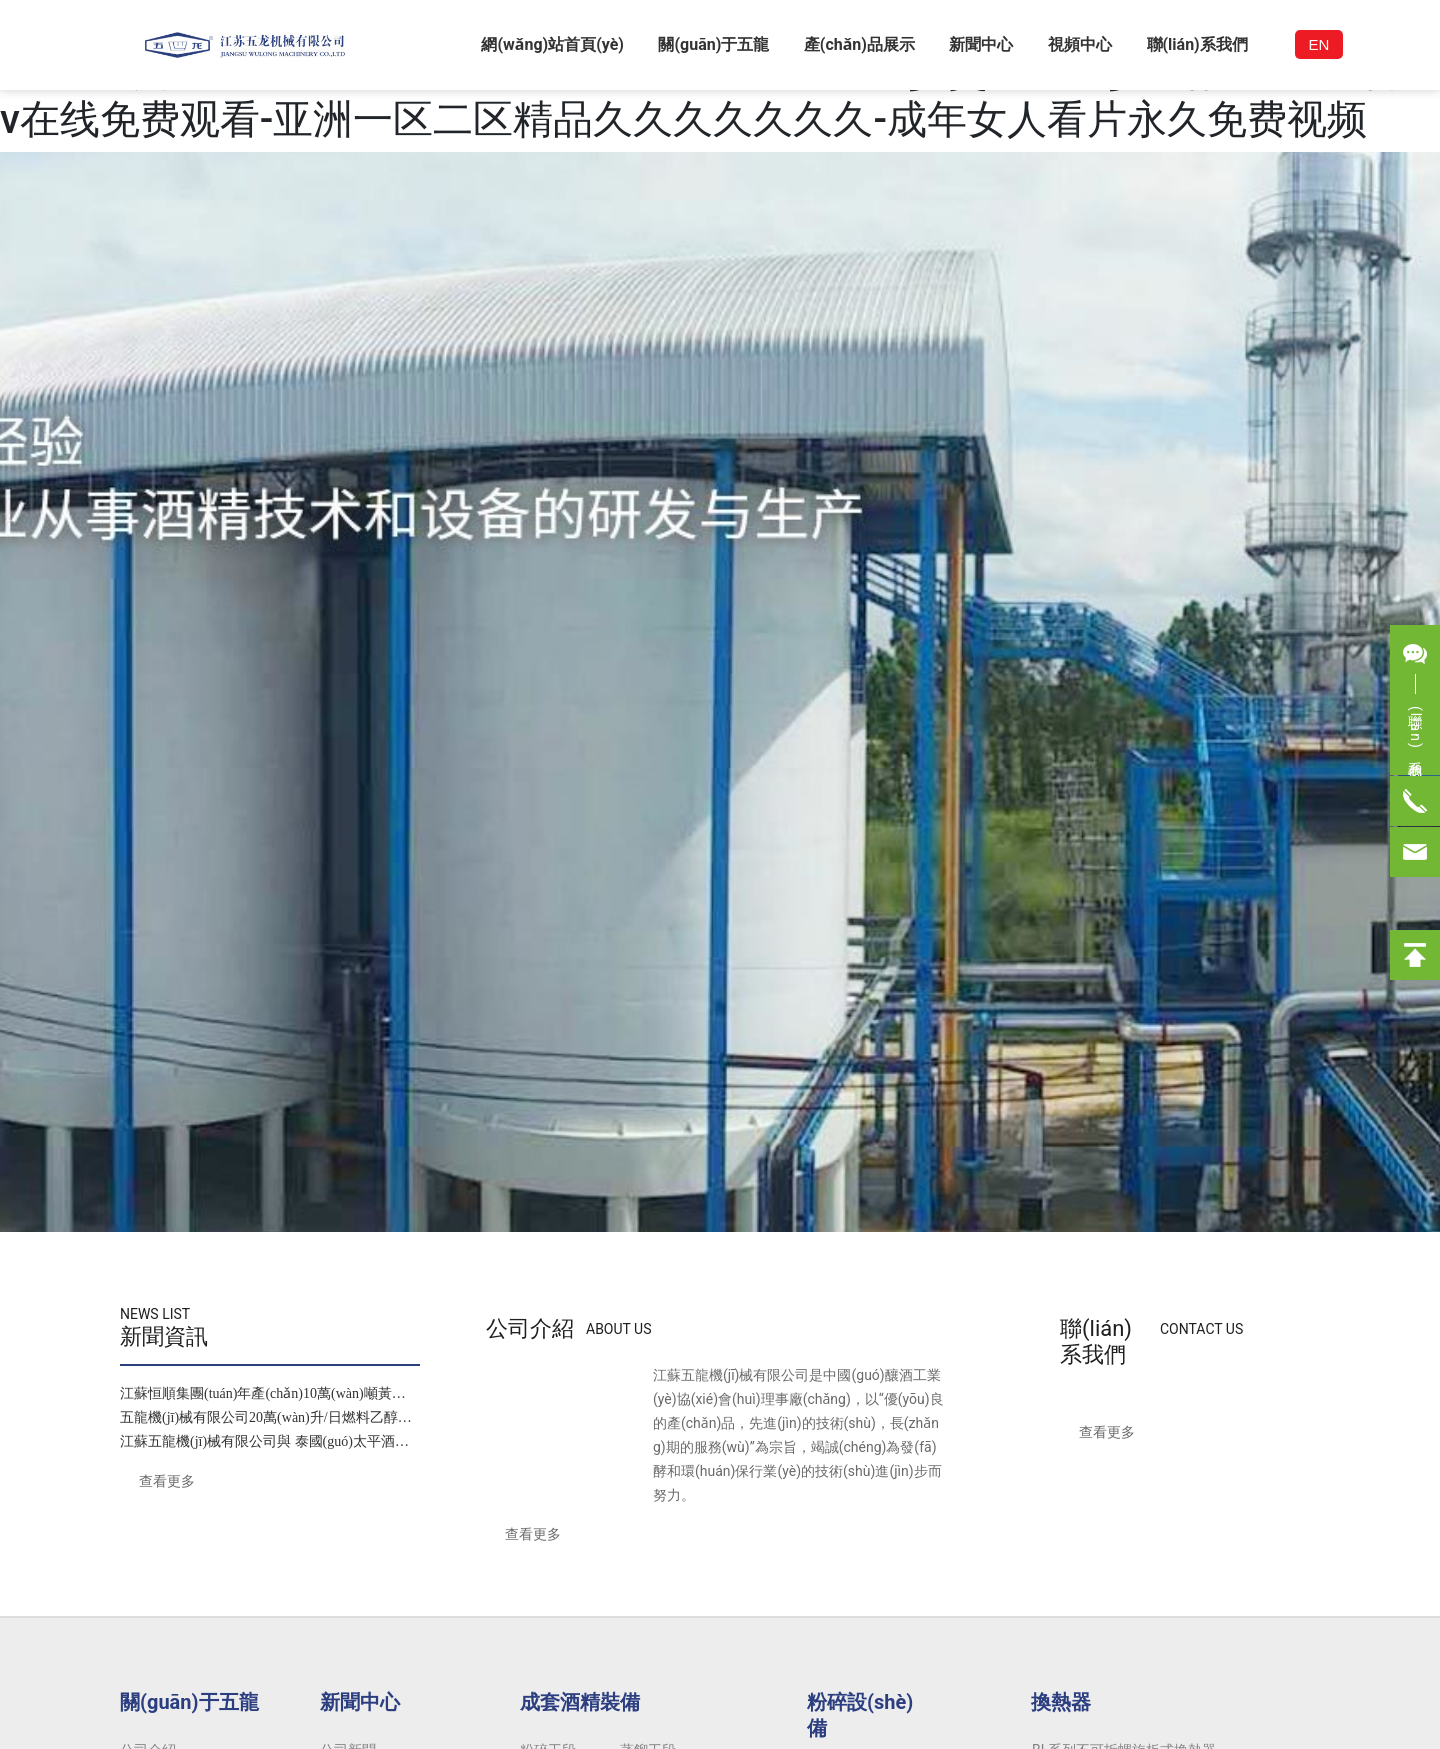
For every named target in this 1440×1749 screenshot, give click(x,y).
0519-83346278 (495, 1605)
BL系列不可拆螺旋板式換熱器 (1124, 1390)
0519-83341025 (313, 1629)
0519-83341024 (261, 1605)
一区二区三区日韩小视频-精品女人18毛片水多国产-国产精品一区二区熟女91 (236, 1737)
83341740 (344, 1605)
